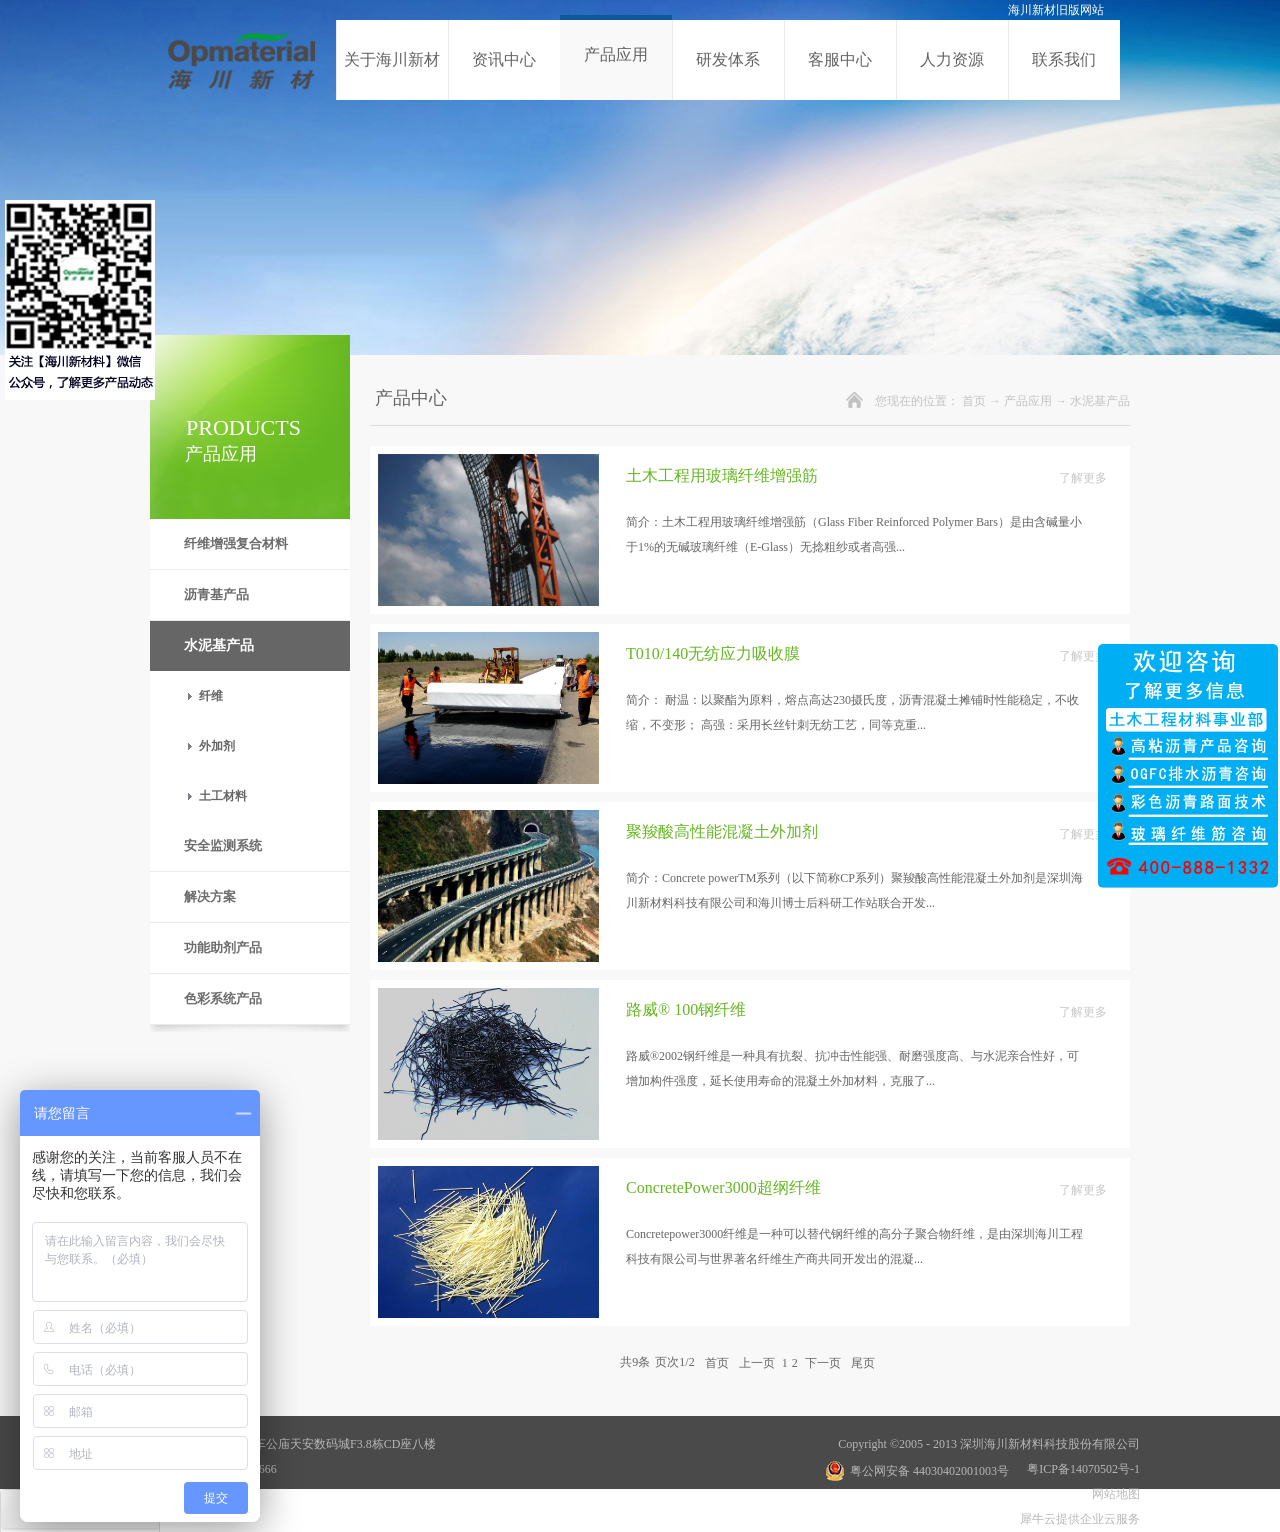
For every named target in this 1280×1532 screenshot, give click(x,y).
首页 (974, 401)
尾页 (863, 1362)
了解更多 (1083, 478)
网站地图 (1113, 1494)
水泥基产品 (1100, 401)
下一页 (823, 1362)
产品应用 (1028, 401)
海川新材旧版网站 (1056, 10)
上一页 (757, 1362)
